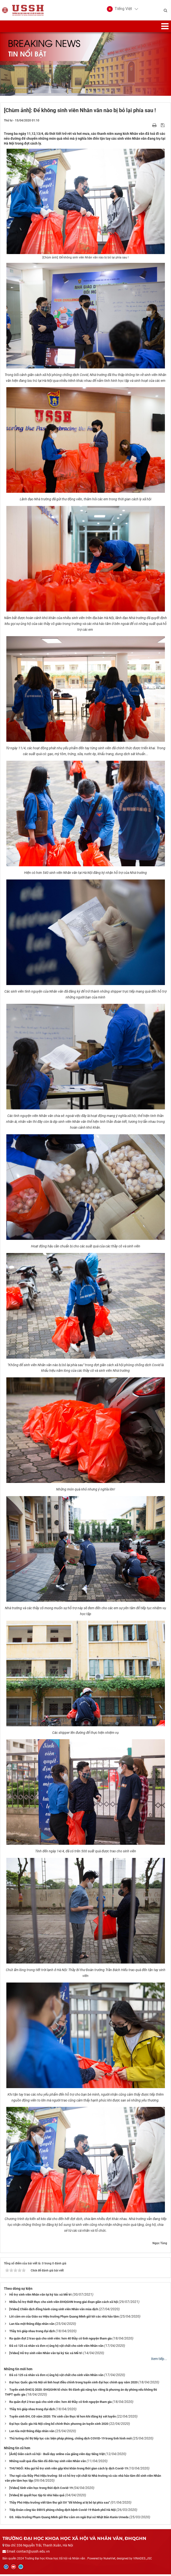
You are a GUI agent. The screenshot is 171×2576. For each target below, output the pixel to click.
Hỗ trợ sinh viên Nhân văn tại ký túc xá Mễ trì (40, 2296)
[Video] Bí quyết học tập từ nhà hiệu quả (36, 2497)
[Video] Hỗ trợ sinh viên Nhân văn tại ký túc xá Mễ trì (45, 2354)
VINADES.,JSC (142, 2560)
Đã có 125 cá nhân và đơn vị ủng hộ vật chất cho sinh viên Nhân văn (56, 2347)
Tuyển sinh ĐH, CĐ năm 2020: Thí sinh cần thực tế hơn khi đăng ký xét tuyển (62, 2418)
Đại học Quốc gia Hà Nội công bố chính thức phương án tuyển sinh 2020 (58, 2425)
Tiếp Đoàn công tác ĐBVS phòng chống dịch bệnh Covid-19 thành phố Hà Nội (62, 2511)
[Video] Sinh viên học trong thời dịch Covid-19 (41, 2489)
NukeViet (109, 2560)
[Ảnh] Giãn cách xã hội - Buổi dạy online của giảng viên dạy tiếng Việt (57, 2455)
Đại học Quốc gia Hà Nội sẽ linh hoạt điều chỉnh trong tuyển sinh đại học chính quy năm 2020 (73, 2384)
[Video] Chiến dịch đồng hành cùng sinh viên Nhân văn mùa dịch (53, 2310)
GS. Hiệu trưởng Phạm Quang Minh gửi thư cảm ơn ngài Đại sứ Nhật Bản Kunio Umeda (69, 2519)
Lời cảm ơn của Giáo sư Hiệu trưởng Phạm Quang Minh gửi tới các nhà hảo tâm (64, 2318)
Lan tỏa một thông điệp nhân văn (31, 2325)
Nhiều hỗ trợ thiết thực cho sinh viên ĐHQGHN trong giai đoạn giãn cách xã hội (63, 2303)
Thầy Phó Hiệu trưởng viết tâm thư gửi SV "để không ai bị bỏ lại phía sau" (59, 2504)
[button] (119, 10)
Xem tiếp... (159, 2360)
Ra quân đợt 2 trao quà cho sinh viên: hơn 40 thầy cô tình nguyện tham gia (60, 2340)
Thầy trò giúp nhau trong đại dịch (32, 2332)
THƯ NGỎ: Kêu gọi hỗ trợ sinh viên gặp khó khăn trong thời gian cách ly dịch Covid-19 (68, 2470)
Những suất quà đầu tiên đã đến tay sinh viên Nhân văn (47, 2463)
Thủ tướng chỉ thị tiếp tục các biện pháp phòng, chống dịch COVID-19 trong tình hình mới (70, 2440)
